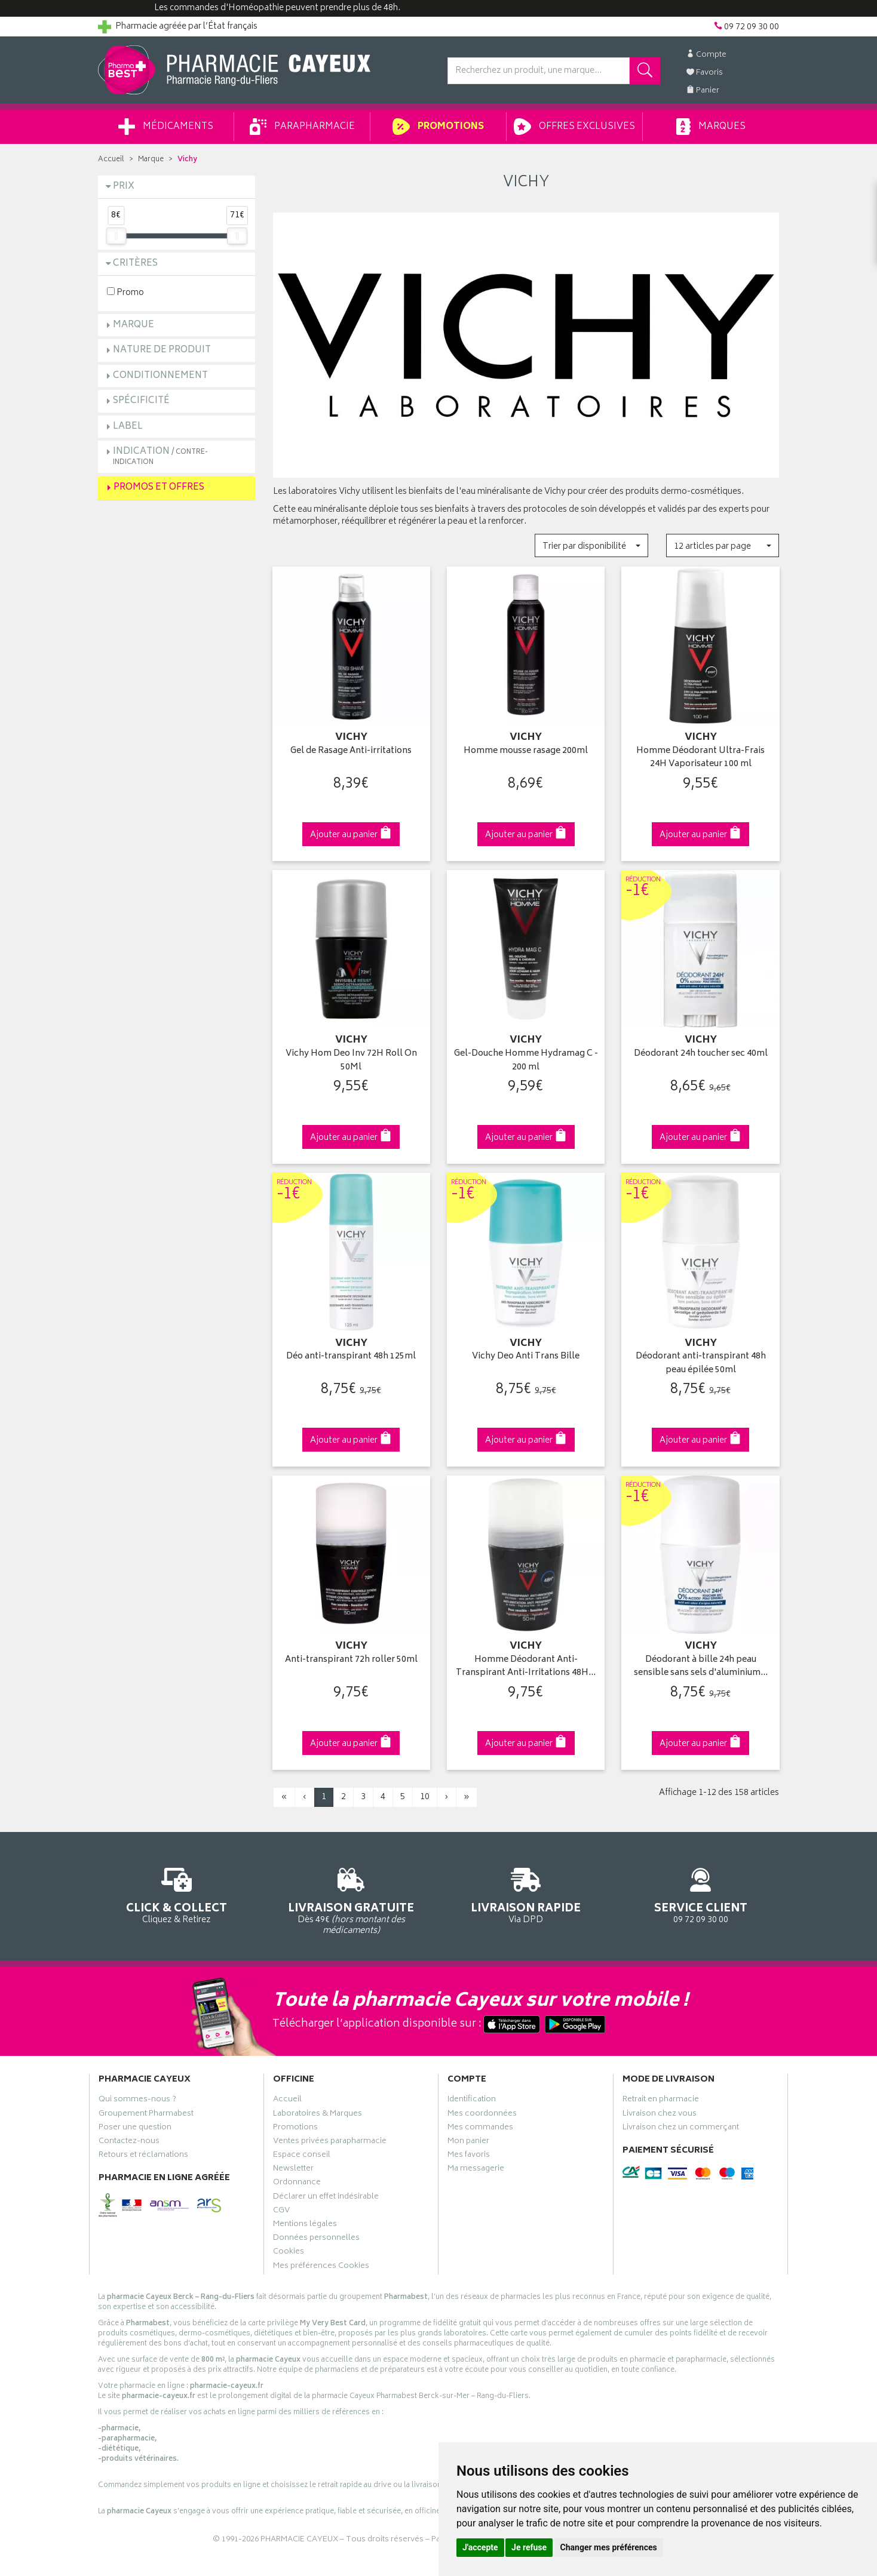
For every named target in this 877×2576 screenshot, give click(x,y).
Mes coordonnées (482, 2115)
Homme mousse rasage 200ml (526, 751)
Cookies (288, 2253)
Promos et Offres (159, 487)
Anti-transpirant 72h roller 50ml (351, 1660)
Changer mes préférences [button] (608, 2547)
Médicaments (165, 126)
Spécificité (141, 401)
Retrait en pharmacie (661, 2101)
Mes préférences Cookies (321, 2267)
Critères (135, 264)
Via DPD (526, 1894)
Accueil (111, 159)
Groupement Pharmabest (146, 2115)
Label (128, 427)
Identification (471, 2101)
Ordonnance (297, 2184)
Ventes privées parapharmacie (330, 2142)
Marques (711, 126)
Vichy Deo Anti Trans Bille (525, 1357)
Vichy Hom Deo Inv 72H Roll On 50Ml (351, 1060)
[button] (591, 545)
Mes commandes (480, 2129)
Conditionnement (160, 376)
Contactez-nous (129, 2142)
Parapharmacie (302, 126)
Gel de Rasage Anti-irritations (351, 751)
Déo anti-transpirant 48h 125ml (351, 1357)
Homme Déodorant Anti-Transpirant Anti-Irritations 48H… (526, 1666)
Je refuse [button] (529, 2547)
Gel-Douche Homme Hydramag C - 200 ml (526, 1060)
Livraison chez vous (660, 2115)
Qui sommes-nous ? (137, 2101)
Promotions (438, 126)
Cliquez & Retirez (176, 1894)
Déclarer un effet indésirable (326, 2198)
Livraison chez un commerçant (681, 2129)
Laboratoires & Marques (317, 2115)
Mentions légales (305, 2225)
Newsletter (293, 2170)
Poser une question (135, 2129)
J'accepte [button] (480, 2547)
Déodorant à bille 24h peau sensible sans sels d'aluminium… (701, 1666)
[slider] (116, 236)
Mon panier (468, 2142)
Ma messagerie (475, 2170)
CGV (281, 2212)
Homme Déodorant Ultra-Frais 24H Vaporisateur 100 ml (700, 758)
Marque (151, 159)
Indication (160, 456)
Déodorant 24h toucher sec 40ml (701, 1054)
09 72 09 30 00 (701, 1894)
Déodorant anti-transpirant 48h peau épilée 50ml (701, 1363)
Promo (125, 292)
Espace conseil (301, 2156)
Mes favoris (468, 2156)
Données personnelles (316, 2239)
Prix (123, 187)
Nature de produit (162, 350)
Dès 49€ (351, 1899)
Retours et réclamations (143, 2156)
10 (425, 1797)
